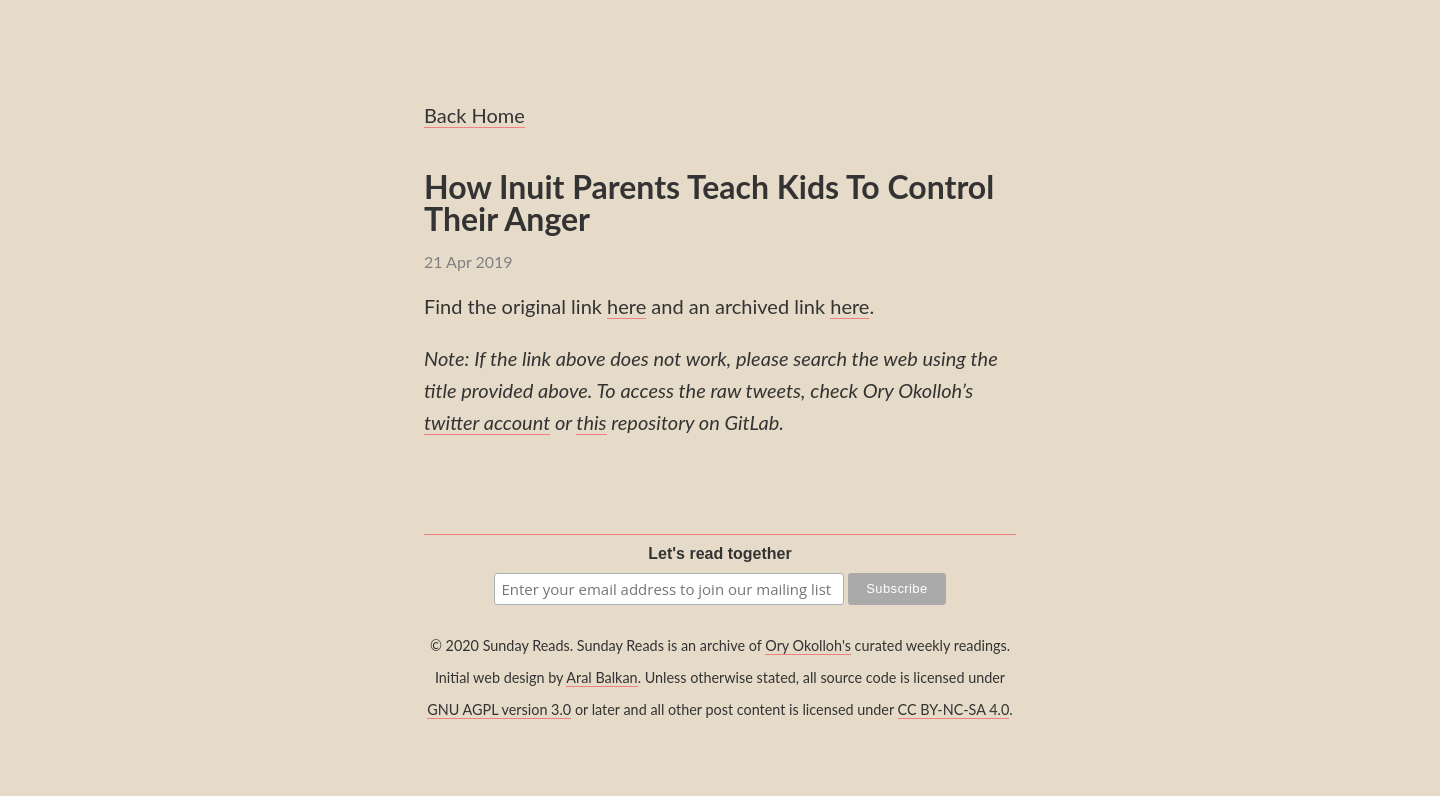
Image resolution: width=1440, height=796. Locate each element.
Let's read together (719, 553)
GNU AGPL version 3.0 (499, 709)
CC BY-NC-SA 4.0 (954, 709)
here (626, 306)
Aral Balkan (601, 677)
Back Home (474, 115)
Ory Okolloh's (808, 645)
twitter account (487, 422)
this (591, 422)
